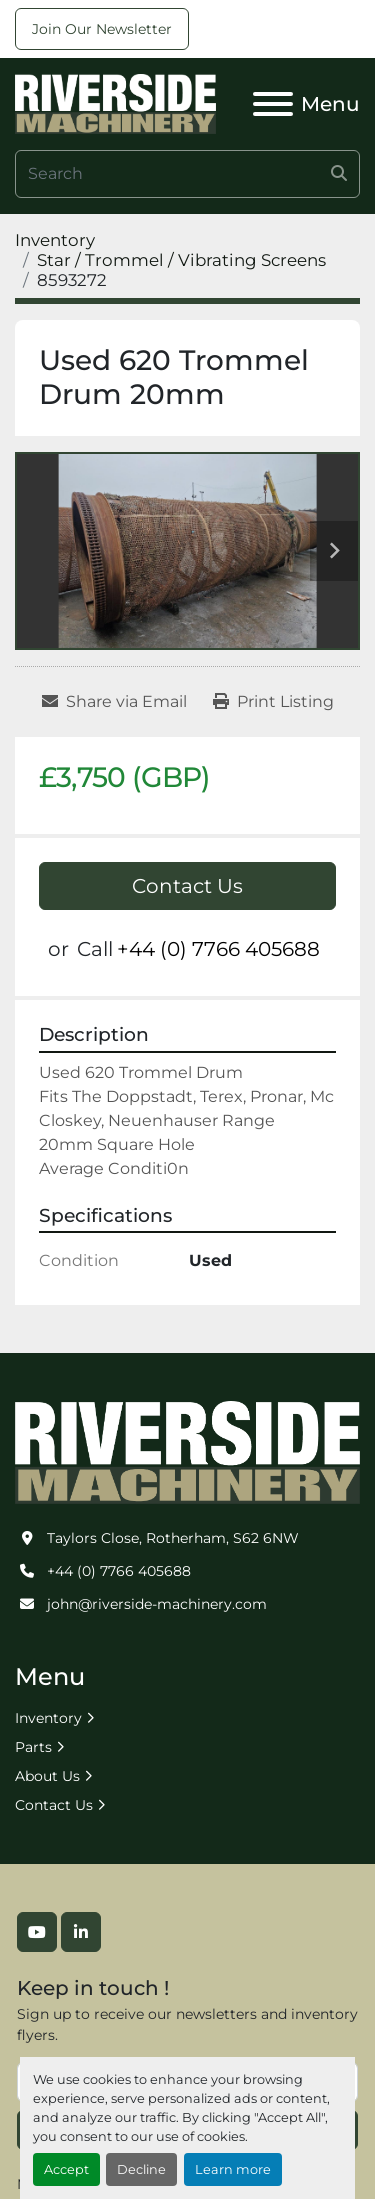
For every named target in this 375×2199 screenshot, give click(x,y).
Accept (66, 2169)
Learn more (233, 2169)
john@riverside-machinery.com (157, 1604)
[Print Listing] (273, 702)
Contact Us (187, 886)
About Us (47, 1776)
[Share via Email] (114, 702)
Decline (141, 2169)
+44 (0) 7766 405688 (218, 949)
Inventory (48, 1718)
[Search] (187, 174)
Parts (33, 1747)
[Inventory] (55, 240)
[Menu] (273, 104)
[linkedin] (81, 1932)
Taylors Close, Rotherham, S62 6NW (173, 1538)
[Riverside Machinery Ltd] (187, 1451)
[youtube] (37, 1932)
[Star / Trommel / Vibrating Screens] (181, 260)
